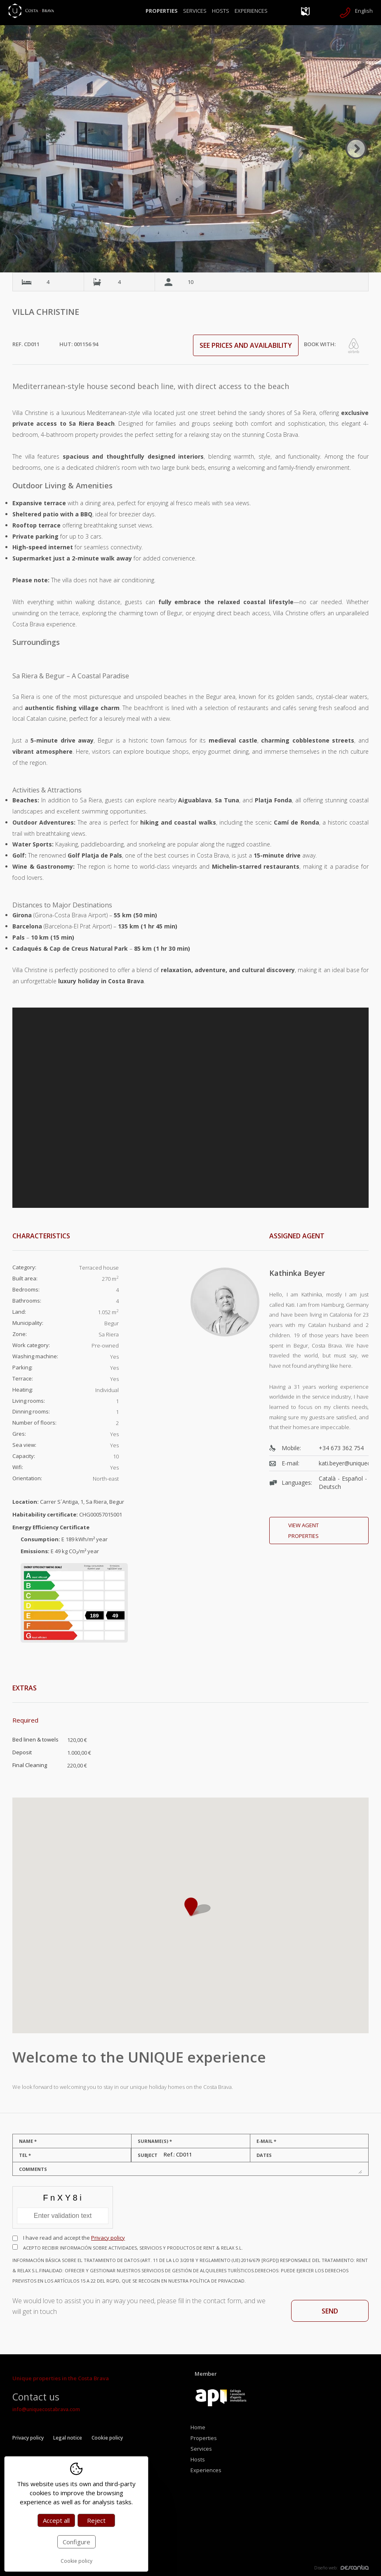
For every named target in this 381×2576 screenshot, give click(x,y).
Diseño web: (341, 2568)
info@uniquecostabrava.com (46, 2409)
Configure (76, 2542)
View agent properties (303, 1530)
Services (195, 10)
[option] (190, 148)
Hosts (220, 10)
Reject (96, 2520)
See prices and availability (246, 345)
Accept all (56, 2520)
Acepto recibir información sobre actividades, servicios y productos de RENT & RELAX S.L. (190, 2265)
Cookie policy (107, 2437)
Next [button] (356, 149)
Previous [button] (24, 149)
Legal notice (67, 2437)
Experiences (251, 10)
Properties (162, 10)
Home (197, 2427)
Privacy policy (108, 2237)
